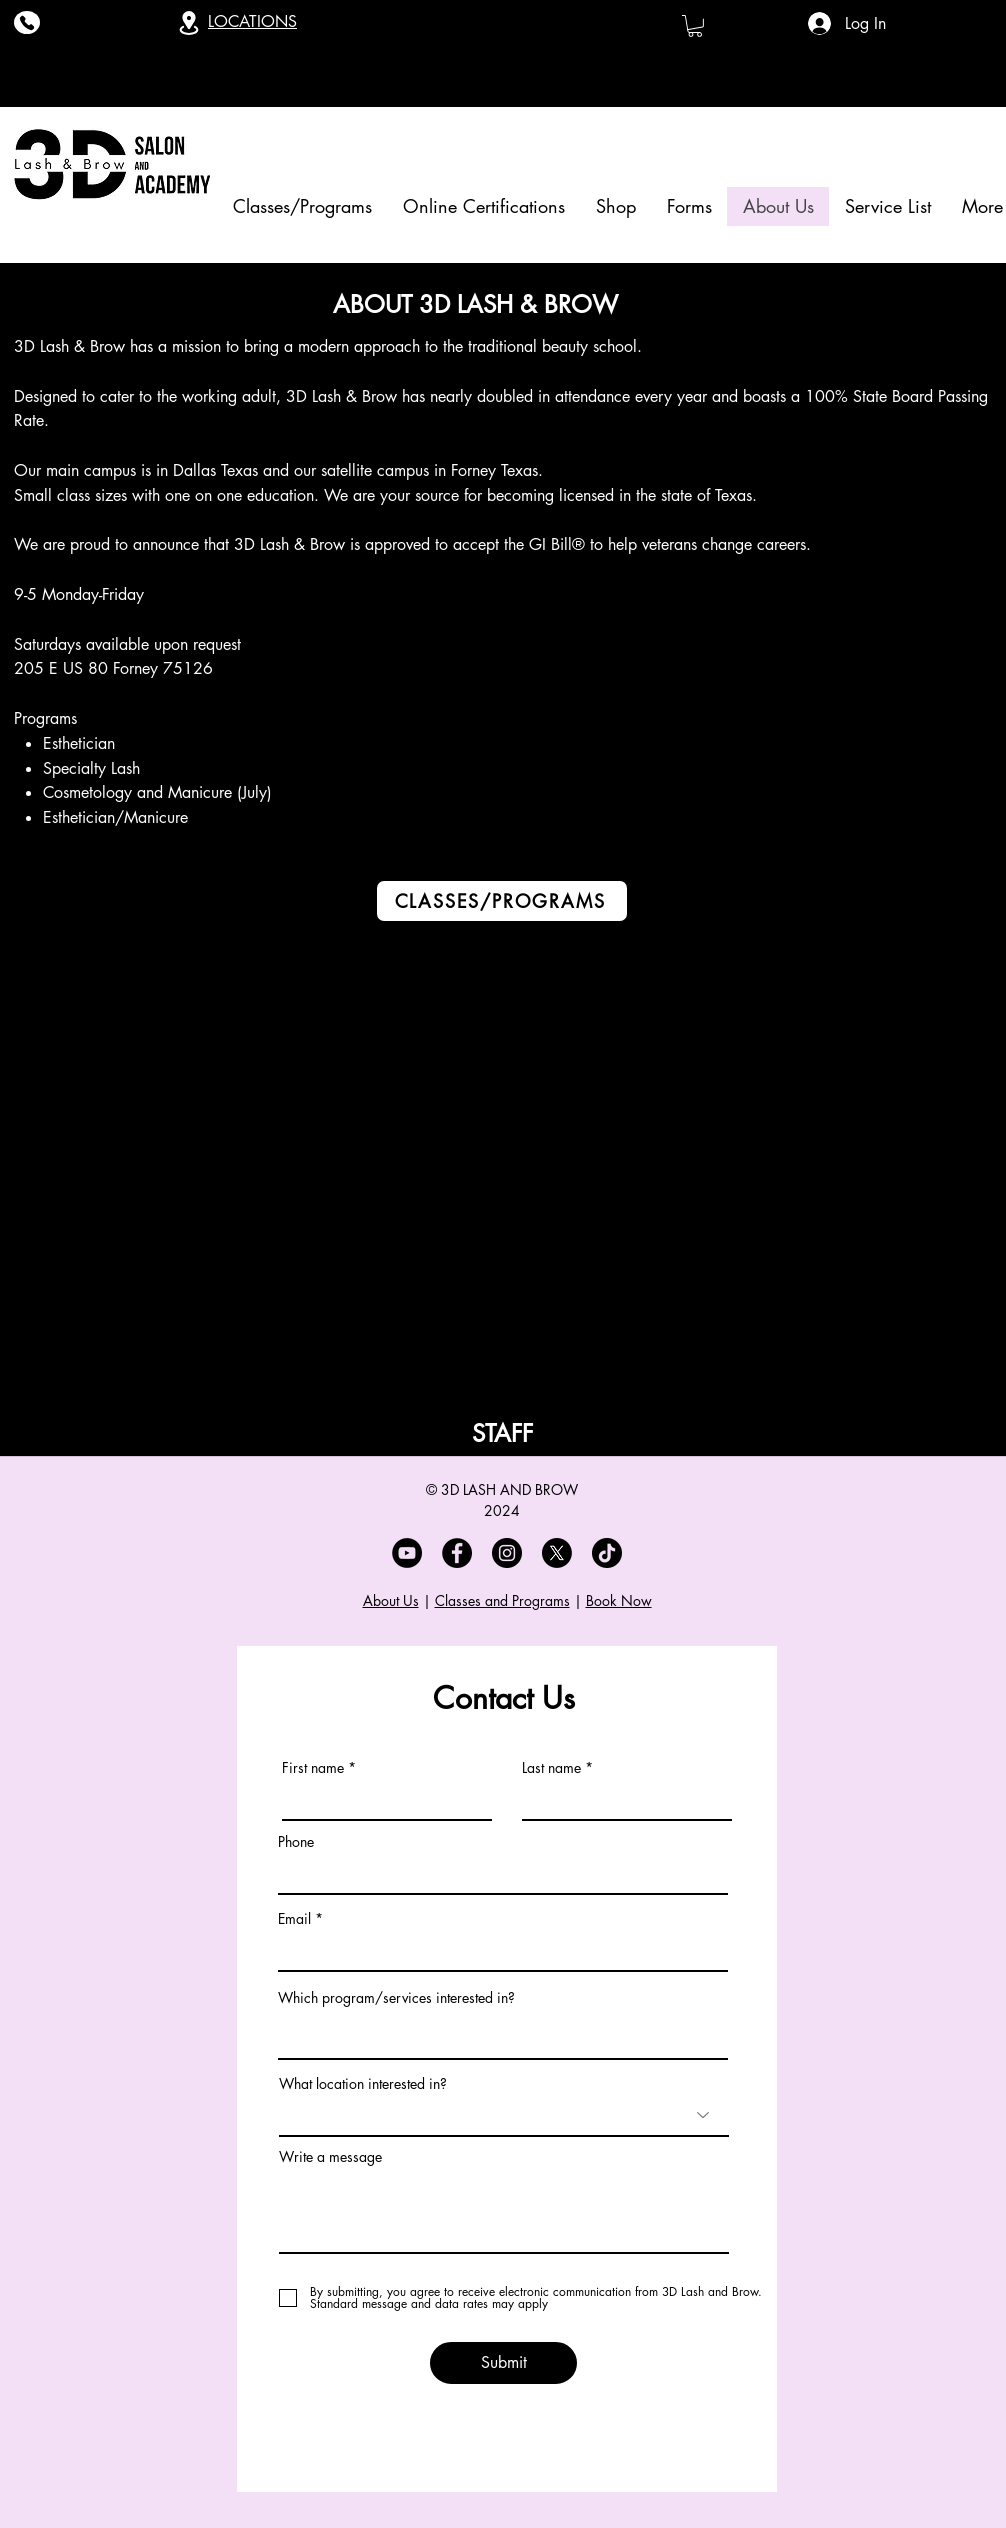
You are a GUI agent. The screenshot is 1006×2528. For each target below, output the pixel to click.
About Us (391, 1600)
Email (294, 1919)
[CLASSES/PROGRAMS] (502, 901)
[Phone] (27, 22)
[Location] (189, 22)
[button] (695, 26)
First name (313, 1768)
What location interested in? (363, 2084)
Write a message (330, 2157)
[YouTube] (407, 1553)
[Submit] (503, 2363)
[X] (557, 1553)
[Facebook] (457, 1553)
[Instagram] (507, 1553)
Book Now (619, 1600)
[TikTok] (607, 1553)
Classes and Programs (502, 1600)
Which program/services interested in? (396, 1998)
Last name (551, 1768)
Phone (296, 1842)
